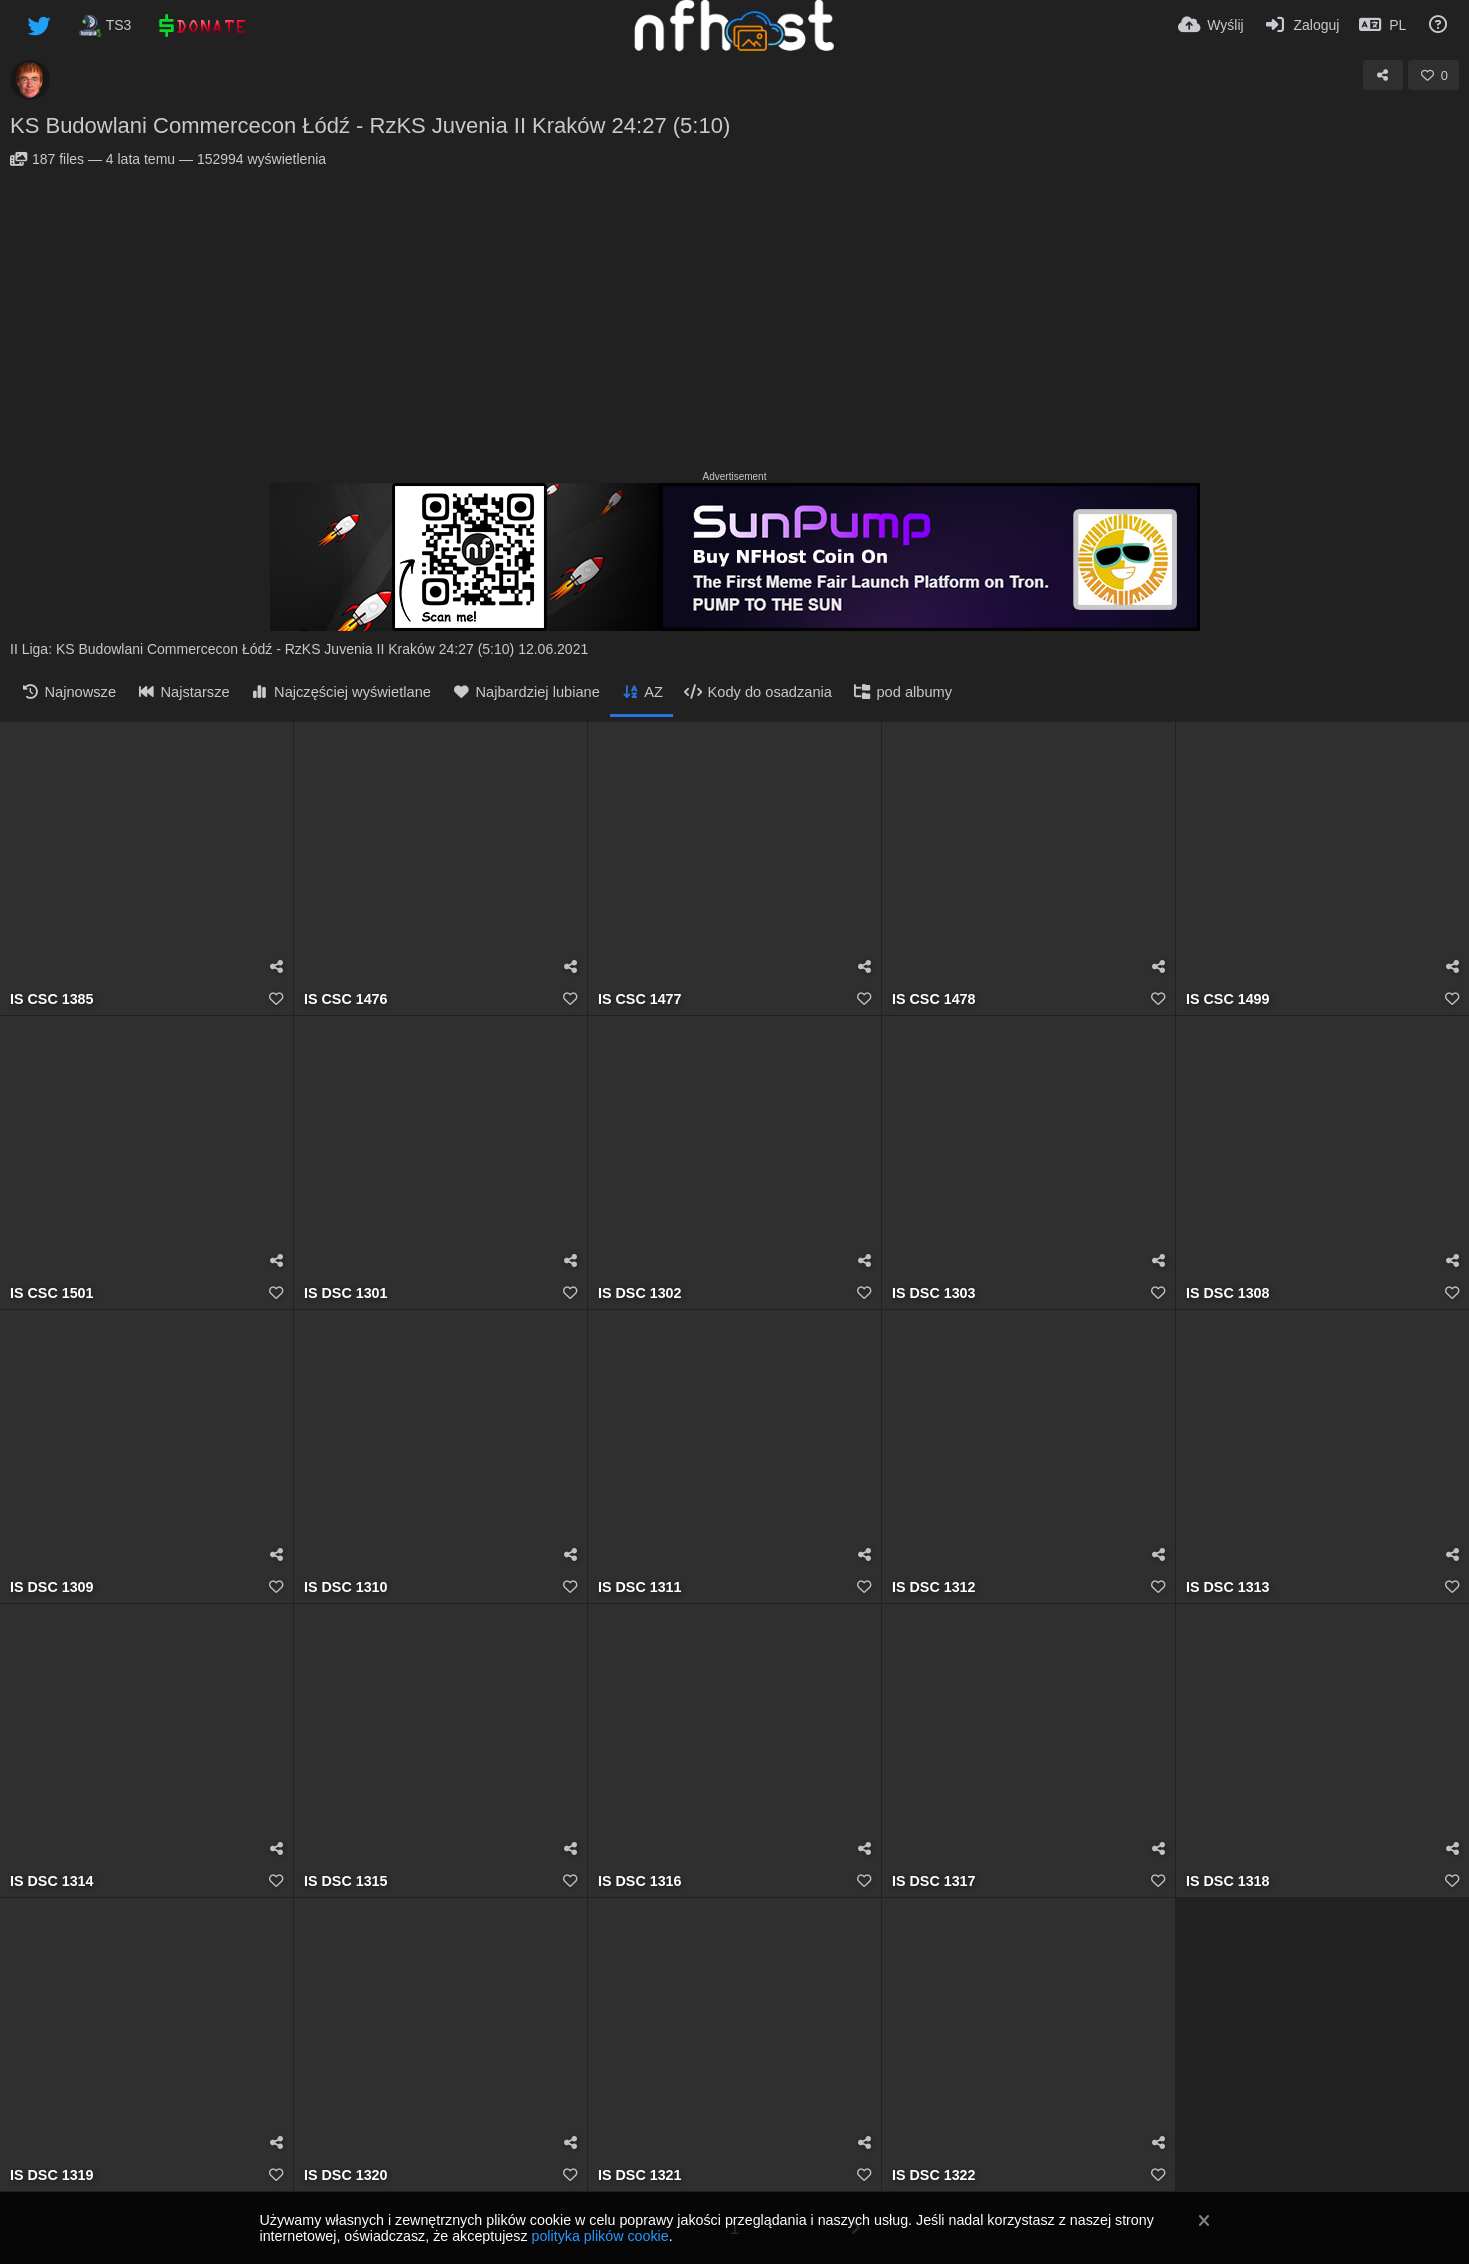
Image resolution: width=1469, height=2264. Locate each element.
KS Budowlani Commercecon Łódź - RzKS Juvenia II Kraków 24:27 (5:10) (370, 125)
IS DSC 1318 (1228, 1881)
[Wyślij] (1211, 25)
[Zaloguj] (1302, 25)
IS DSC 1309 (52, 1587)
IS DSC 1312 (934, 1587)
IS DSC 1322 (934, 2175)
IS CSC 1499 (1228, 999)
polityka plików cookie (599, 2236)
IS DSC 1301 (346, 1293)
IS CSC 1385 (52, 999)
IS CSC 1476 (346, 999)
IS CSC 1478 (934, 999)
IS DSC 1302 (640, 1293)
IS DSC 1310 (346, 1587)
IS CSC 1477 (640, 999)
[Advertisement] (735, 317)
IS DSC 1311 (640, 1587)
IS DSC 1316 (640, 1881)
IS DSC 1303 (934, 1293)
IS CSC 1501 (52, 1293)
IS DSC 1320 (346, 2175)
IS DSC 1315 (346, 1881)
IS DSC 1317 (934, 1881)
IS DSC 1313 (1228, 1587)
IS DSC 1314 (52, 1881)
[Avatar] (30, 80)
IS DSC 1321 (640, 2175)
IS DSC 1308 (1228, 1293)
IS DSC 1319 (52, 2175)
